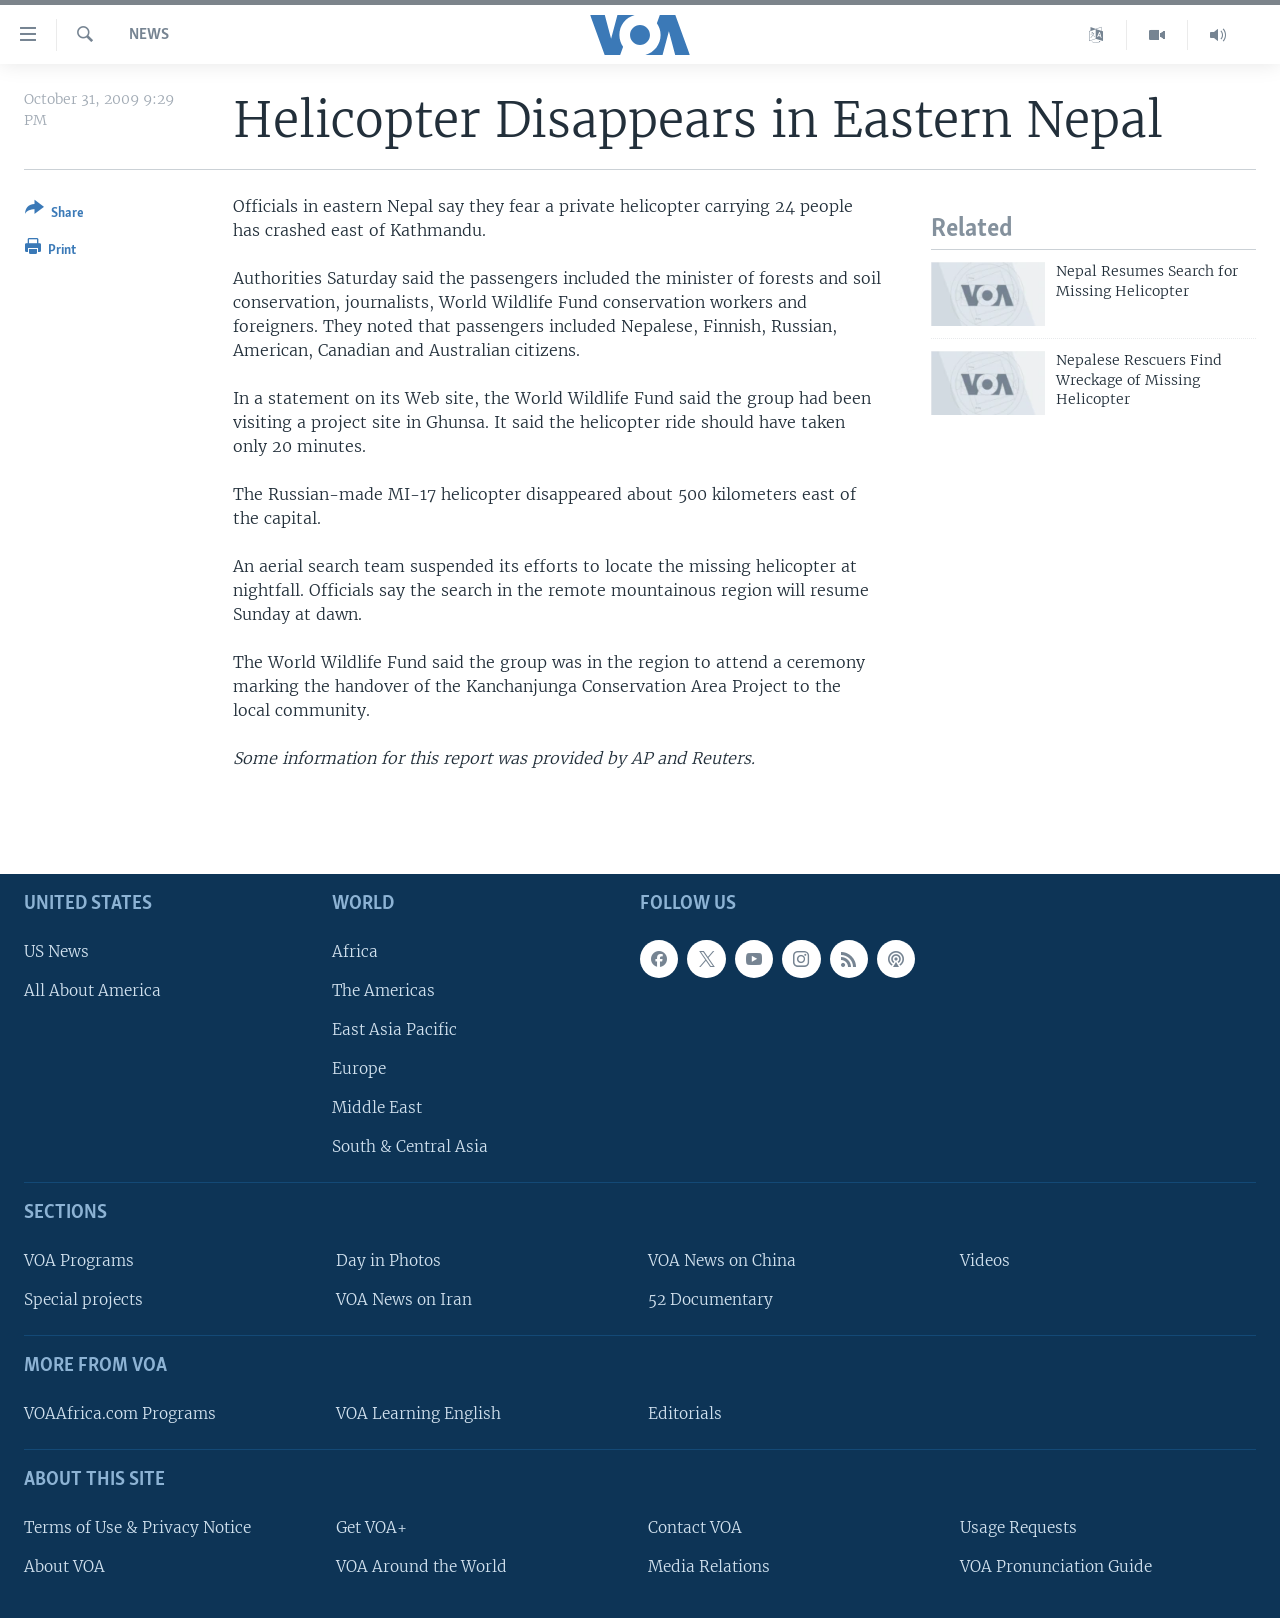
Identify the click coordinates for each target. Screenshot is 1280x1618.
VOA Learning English (418, 1413)
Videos (985, 1260)
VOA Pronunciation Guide (1056, 1566)
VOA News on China (722, 1260)
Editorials (685, 1413)
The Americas (383, 990)
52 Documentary (710, 1299)
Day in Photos (388, 1260)
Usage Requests (1018, 1527)
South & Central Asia (410, 1146)
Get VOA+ (371, 1527)
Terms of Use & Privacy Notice (137, 1527)
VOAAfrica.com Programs (120, 1413)
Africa (355, 950)
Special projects (83, 1299)
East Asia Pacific (394, 1029)
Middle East (377, 1107)
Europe (359, 1068)
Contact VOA (695, 1527)
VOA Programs (79, 1260)
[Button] (54, 214)
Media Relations (709, 1566)
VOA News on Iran (404, 1299)
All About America (92, 990)
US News (56, 950)
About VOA (64, 1566)
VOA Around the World (421, 1566)
